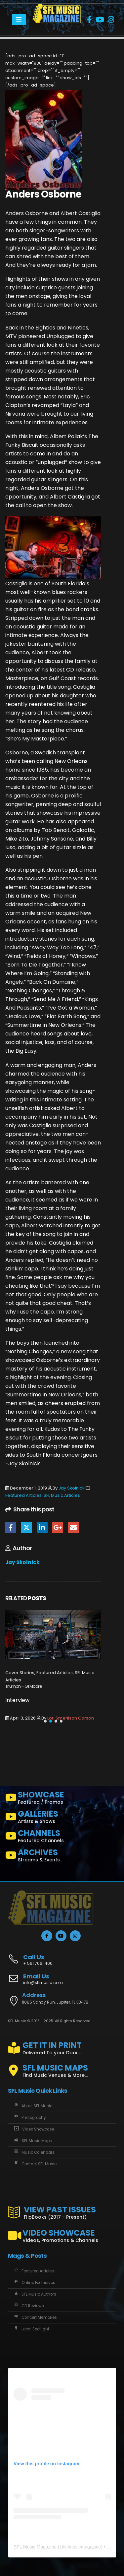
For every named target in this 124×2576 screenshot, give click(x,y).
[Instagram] (111, 19)
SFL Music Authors (34, 2294)
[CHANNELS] (62, 1837)
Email (73, 1527)
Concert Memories (35, 2317)
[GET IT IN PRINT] (62, 2047)
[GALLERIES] (62, 1818)
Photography (29, 2117)
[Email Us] (62, 1979)
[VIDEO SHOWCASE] (62, 2233)
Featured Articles (23, 1495)
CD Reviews (28, 2306)
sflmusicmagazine (82, 2546)
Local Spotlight (31, 2329)
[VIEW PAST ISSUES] (62, 2211)
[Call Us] (62, 1956)
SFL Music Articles (62, 1495)
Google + (57, 1527)
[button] (45, 1721)
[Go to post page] (53, 1634)
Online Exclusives (34, 2282)
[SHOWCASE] (62, 1799)
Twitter (26, 1527)
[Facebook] (89, 19)
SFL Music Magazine (35, 2546)
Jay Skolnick (72, 1488)
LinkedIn (42, 1527)
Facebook (10, 1527)
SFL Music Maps (32, 2140)
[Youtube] (100, 19)
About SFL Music (32, 2106)
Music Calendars (34, 2152)
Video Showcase (33, 2129)
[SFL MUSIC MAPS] (62, 2068)
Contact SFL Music (35, 2164)
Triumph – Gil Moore (23, 1686)
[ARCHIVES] (62, 1856)
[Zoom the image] (56, 7)
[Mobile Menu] (19, 19)
